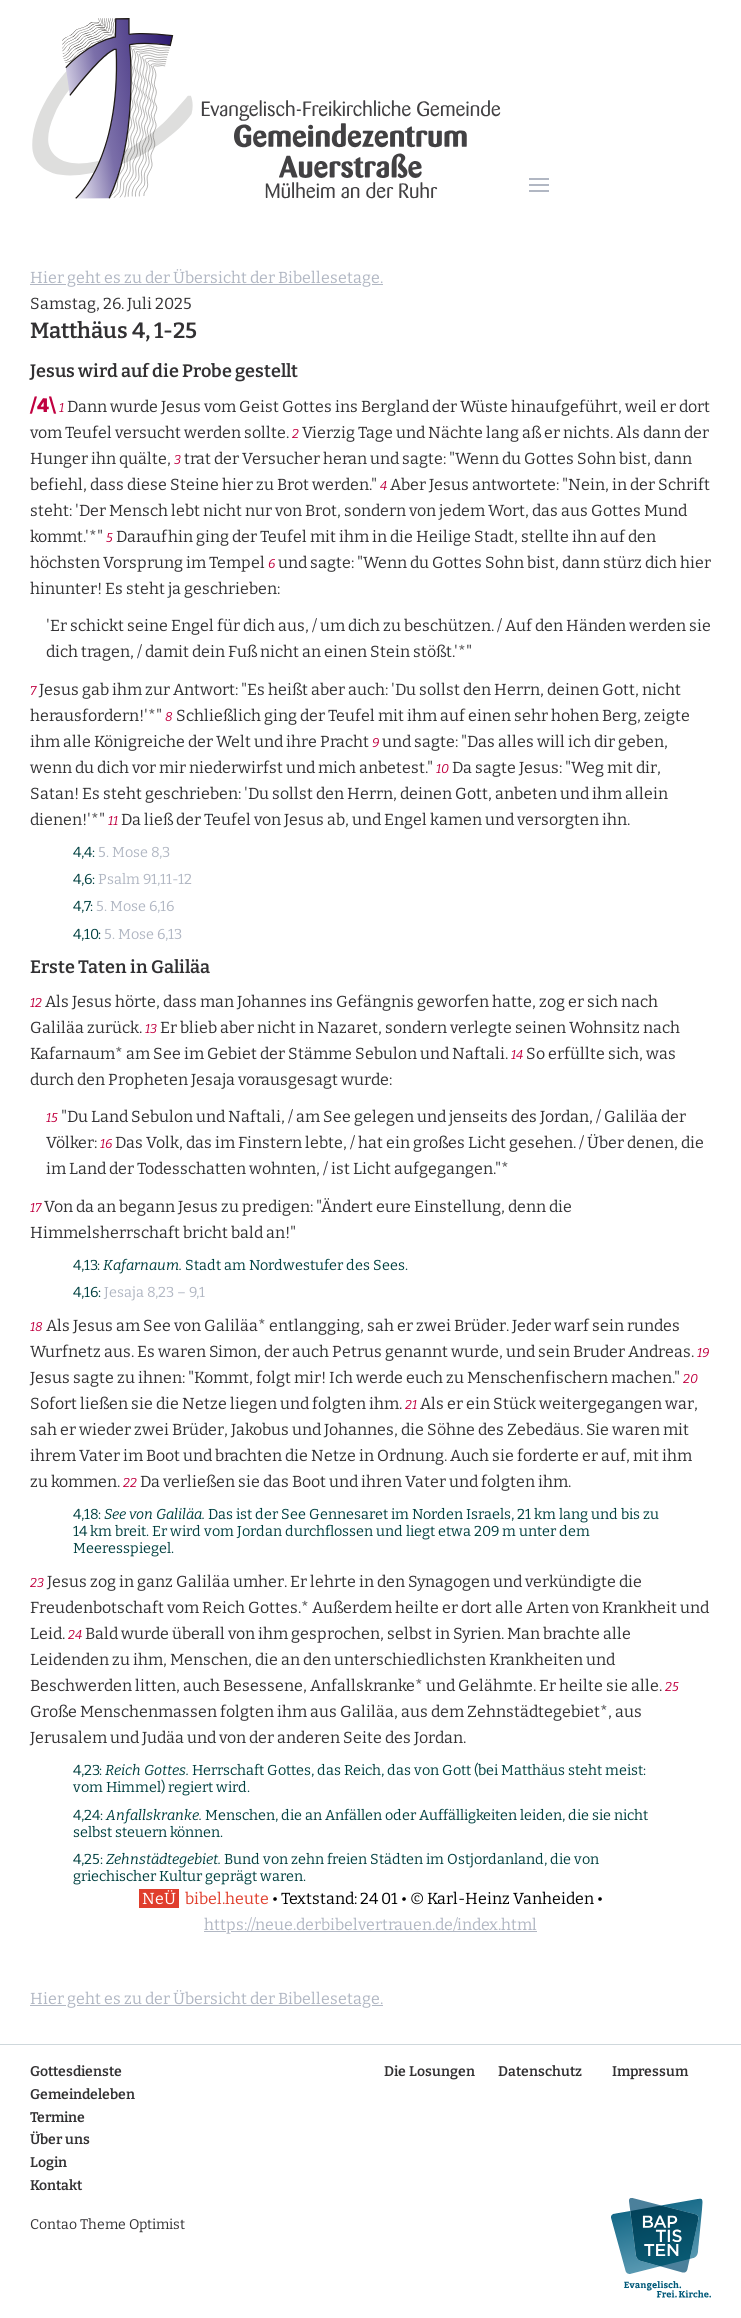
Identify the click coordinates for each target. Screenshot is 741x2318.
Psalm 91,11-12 (145, 879)
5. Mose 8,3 (134, 852)
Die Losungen (429, 2071)
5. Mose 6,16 (135, 906)
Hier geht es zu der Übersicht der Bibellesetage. (206, 277)
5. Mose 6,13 (143, 934)
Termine (57, 2117)
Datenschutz (540, 2071)
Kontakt (56, 2185)
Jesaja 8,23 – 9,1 (154, 1292)
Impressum (650, 2071)
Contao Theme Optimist (107, 2224)
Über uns (60, 2139)
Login (48, 2162)
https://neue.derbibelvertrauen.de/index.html (370, 1924)
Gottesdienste (76, 2071)
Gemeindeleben (82, 2094)
